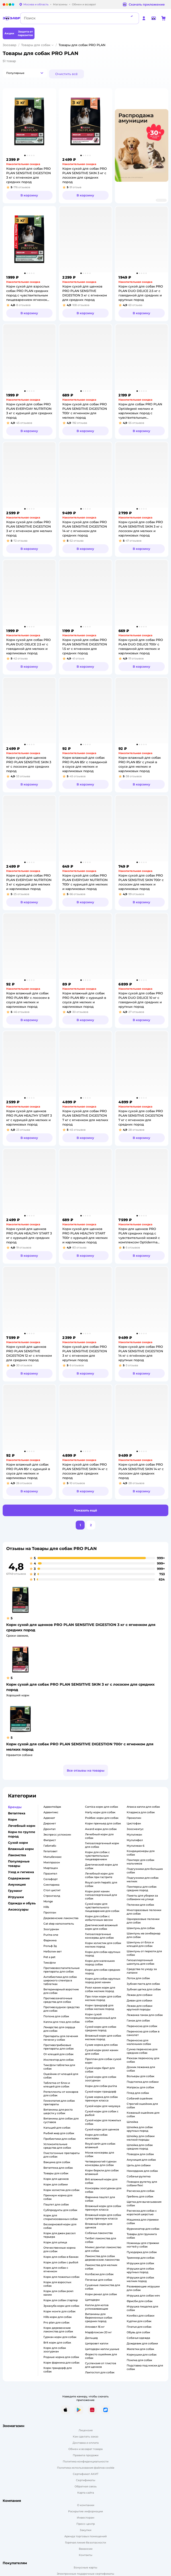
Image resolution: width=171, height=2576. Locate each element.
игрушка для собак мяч (143, 2295)
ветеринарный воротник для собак (61, 1991)
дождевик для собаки (142, 2343)
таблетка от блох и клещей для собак (56, 2084)
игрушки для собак (140, 2263)
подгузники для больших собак (145, 1870)
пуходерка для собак (142, 2252)
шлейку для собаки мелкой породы (141, 2137)
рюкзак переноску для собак (143, 2059)
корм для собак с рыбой (60, 2262)
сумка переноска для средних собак (142, 2051)
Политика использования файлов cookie (85, 2467)
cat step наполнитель (58, 1923)
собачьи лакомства (99, 2233)
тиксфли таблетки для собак (59, 2066)
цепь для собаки (139, 2165)
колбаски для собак (99, 2274)
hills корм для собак (57, 2317)
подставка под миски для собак (145, 2367)
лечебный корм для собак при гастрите (99, 1875)
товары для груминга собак (142, 2235)
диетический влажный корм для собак (101, 1926)
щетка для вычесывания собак (144, 2203)
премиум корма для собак (57, 2197)
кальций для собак (56, 2127)
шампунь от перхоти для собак (144, 1953)
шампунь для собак (141, 1928)
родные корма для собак (61, 2357)
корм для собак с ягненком (55, 2269)
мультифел (135, 1840)
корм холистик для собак (61, 2190)
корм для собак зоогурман (54, 2349)
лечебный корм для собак (99, 1836)
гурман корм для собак (59, 2337)
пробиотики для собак (59, 2138)
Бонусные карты (85, 2567)
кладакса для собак (141, 1812)
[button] (25, 73)
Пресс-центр (85, 2523)
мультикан (134, 1834)
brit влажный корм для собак (101, 2181)
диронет (49, 1823)
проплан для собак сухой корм (103, 2060)
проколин (134, 1817)
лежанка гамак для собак (145, 2015)
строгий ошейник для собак (142, 2105)
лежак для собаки (139, 1995)
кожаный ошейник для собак (143, 2114)
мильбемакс (52, 1856)
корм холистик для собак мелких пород (103, 1944)
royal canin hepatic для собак (101, 1884)
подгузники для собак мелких (143, 1879)
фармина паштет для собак (100, 2198)
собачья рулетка (139, 2176)
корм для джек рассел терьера (59, 2234)
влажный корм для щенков (98, 2225)
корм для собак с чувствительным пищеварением (97, 1855)
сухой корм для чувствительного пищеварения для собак (102, 1907)
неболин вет (52, 1951)
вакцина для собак (56, 2162)
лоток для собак (138, 1978)
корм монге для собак (59, 2311)
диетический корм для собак (101, 1866)
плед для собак (138, 2093)
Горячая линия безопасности (85, 2542)
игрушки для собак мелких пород (140, 2279)
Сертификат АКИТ (85, 2474)
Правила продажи (85, 2455)
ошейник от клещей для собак (60, 2075)
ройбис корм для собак (101, 1817)
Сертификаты (85, 2480)
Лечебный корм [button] (21, 1826)
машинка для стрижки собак (143, 2221)
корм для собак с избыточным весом (99, 1918)
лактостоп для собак (99, 2372)
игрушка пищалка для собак (142, 2308)
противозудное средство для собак (61, 2008)
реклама (161, 200)
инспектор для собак (58, 2059)
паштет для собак (56, 2204)
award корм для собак (101, 1829)
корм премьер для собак (103, 1823)
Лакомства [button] (17, 1855)
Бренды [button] (15, 1807)
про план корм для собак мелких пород (103, 1998)
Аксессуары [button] (18, 1909)
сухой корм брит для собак (100, 2069)
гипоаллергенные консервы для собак (99, 1935)
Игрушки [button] (16, 1897)
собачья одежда (138, 2337)
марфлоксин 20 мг (98, 2332)
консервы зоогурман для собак (103, 2189)
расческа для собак (141, 2191)
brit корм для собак (57, 2342)
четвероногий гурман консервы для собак (100, 2163)
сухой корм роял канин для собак (101, 2051)
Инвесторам (85, 2517)
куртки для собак (139, 2321)
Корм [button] (12, 1819)
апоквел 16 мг (95, 2326)
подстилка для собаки (143, 2081)
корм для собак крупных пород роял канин (102, 1980)
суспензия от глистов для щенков (100, 2365)
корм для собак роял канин (58, 2292)
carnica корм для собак (101, 1806)
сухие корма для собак (101, 2044)
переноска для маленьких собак (139, 2042)
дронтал (49, 1829)
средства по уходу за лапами (142, 1970)
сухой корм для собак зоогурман (100, 2078)
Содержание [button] (19, 1878)
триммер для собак (141, 2257)
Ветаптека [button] (16, 1813)
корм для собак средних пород (102, 1971)
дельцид (91, 2337)
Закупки (85, 2530)
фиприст (49, 1840)
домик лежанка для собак (141, 2068)
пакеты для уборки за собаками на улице (142, 1897)
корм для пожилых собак (61, 2276)
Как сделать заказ (85, 2436)
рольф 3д (50, 1946)
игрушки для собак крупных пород (140, 2270)
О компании (85, 2505)
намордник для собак (142, 2170)
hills (46, 1907)
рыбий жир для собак (58, 2133)
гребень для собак (140, 2196)
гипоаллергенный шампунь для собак (140, 1961)
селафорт (50, 1879)
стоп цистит (52, 1890)
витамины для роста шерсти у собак (58, 2111)
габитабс (49, 1845)
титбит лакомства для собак (100, 2240)
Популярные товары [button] (19, 1863)
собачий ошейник (140, 2098)
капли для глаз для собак (61, 2021)
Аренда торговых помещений (85, 2536)
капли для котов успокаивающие (96, 2306)
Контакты (85, 2555)
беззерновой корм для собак (59, 2226)
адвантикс (50, 1812)
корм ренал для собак (101, 2294)
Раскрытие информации (85, 2511)
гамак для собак (138, 2020)
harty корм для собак (100, 1812)
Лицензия (86, 2430)
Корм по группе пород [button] (21, 1834)
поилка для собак (139, 2360)
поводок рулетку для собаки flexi (142, 2183)
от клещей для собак (58, 2054)
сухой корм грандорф (100, 2091)
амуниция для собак (141, 2159)
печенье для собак (98, 2279)
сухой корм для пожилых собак (103, 2122)
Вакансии (85, 2548)
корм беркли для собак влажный (102, 2172)
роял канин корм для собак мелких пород (100, 1989)
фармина (50, 1940)
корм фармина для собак (61, 2362)
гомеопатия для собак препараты (59, 2102)
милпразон (51, 1862)
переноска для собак (142, 2026)
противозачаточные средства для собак (57, 2000)
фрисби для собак (140, 2301)
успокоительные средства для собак (57, 2145)
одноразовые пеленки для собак (143, 1920)
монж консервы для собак (99, 2154)
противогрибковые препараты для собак (58, 2046)
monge (48, 1901)
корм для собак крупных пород (102, 1953)
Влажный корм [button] (21, 1849)
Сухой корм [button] (18, 1843)
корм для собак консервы (96, 2136)
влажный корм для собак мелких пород (103, 2037)
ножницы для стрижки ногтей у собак (143, 2244)
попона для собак (56, 2016)
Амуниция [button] (17, 1885)
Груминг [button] (15, 1891)
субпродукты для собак (60, 2210)
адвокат (49, 1817)
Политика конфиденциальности (85, 2461)
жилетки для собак (140, 2349)
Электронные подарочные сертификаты (85, 2573)
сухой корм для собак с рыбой (101, 2113)
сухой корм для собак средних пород (100, 2028)
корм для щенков (56, 2178)
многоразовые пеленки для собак (144, 1911)
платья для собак (139, 2326)
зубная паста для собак (143, 1983)
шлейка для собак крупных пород (140, 2128)
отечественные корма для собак (59, 2249)
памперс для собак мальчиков (140, 1861)
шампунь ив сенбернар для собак (143, 1935)
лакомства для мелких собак (101, 2266)
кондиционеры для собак (141, 1852)
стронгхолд (51, 1895)
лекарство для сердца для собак (59, 2028)
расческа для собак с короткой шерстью (142, 2212)
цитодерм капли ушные (102, 2349)
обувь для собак (138, 2332)
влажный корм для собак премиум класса (103, 2207)
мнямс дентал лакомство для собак (103, 2249)
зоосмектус (135, 1829)
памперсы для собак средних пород (142, 1888)
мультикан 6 (135, 1845)
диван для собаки (139, 2000)
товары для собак (55, 2173)
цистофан (134, 1823)
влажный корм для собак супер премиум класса (103, 2216)
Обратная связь (86, 2486)
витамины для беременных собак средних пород (98, 2317)
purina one (50, 1934)
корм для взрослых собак (57, 2283)
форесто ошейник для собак (101, 2356)
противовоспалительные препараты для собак (61, 1969)
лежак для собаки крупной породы (139, 2007)
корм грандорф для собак (57, 2369)
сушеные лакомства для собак (102, 2286)
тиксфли (49, 1962)
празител (50, 1873)
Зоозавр (9, 45)
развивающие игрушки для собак (143, 2288)
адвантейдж (52, 1806)
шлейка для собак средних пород (140, 2146)
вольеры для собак (140, 2076)
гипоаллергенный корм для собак (102, 1845)
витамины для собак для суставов (61, 2120)
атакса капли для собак (143, 1806)
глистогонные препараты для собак (61, 2154)
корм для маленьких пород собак (100, 1962)
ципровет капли (96, 2343)
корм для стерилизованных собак (60, 2217)
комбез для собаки (140, 2315)
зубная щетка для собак (144, 1989)
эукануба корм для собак (61, 2305)
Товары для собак (35, 45)
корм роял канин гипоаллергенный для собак (101, 1895)
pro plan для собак (56, 2322)
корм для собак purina (101, 2086)
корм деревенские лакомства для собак (58, 2329)
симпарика (51, 1884)
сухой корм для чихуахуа (102, 2106)
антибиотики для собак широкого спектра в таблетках (60, 1980)
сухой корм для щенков (102, 2129)
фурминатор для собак (143, 2228)
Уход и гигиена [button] (21, 1872)
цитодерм (92, 2299)
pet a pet (49, 1957)
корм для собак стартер (60, 2300)
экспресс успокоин (57, 1834)
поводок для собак (140, 2154)
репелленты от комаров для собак (60, 2093)
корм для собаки (55, 2184)
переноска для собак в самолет (143, 2033)
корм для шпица (55, 2242)
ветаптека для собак (58, 2167)
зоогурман (51, 1929)
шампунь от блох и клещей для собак (140, 1944)
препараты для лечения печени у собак (60, 2037)
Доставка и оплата (86, 2442)
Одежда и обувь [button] (22, 1903)
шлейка (132, 2121)
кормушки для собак (142, 2354)
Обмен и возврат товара (85, 2449)
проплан (49, 1912)
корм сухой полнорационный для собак (100, 2018)
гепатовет (50, 1851)
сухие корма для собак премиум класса (101, 2098)
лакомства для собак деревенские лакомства (102, 2257)
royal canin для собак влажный (100, 2145)
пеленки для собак (140, 1904)
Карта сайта (85, 2492)
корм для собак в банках (60, 2256)
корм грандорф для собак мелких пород (99, 2007)
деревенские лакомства (60, 1918)
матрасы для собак (140, 2087)
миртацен (50, 1868)
